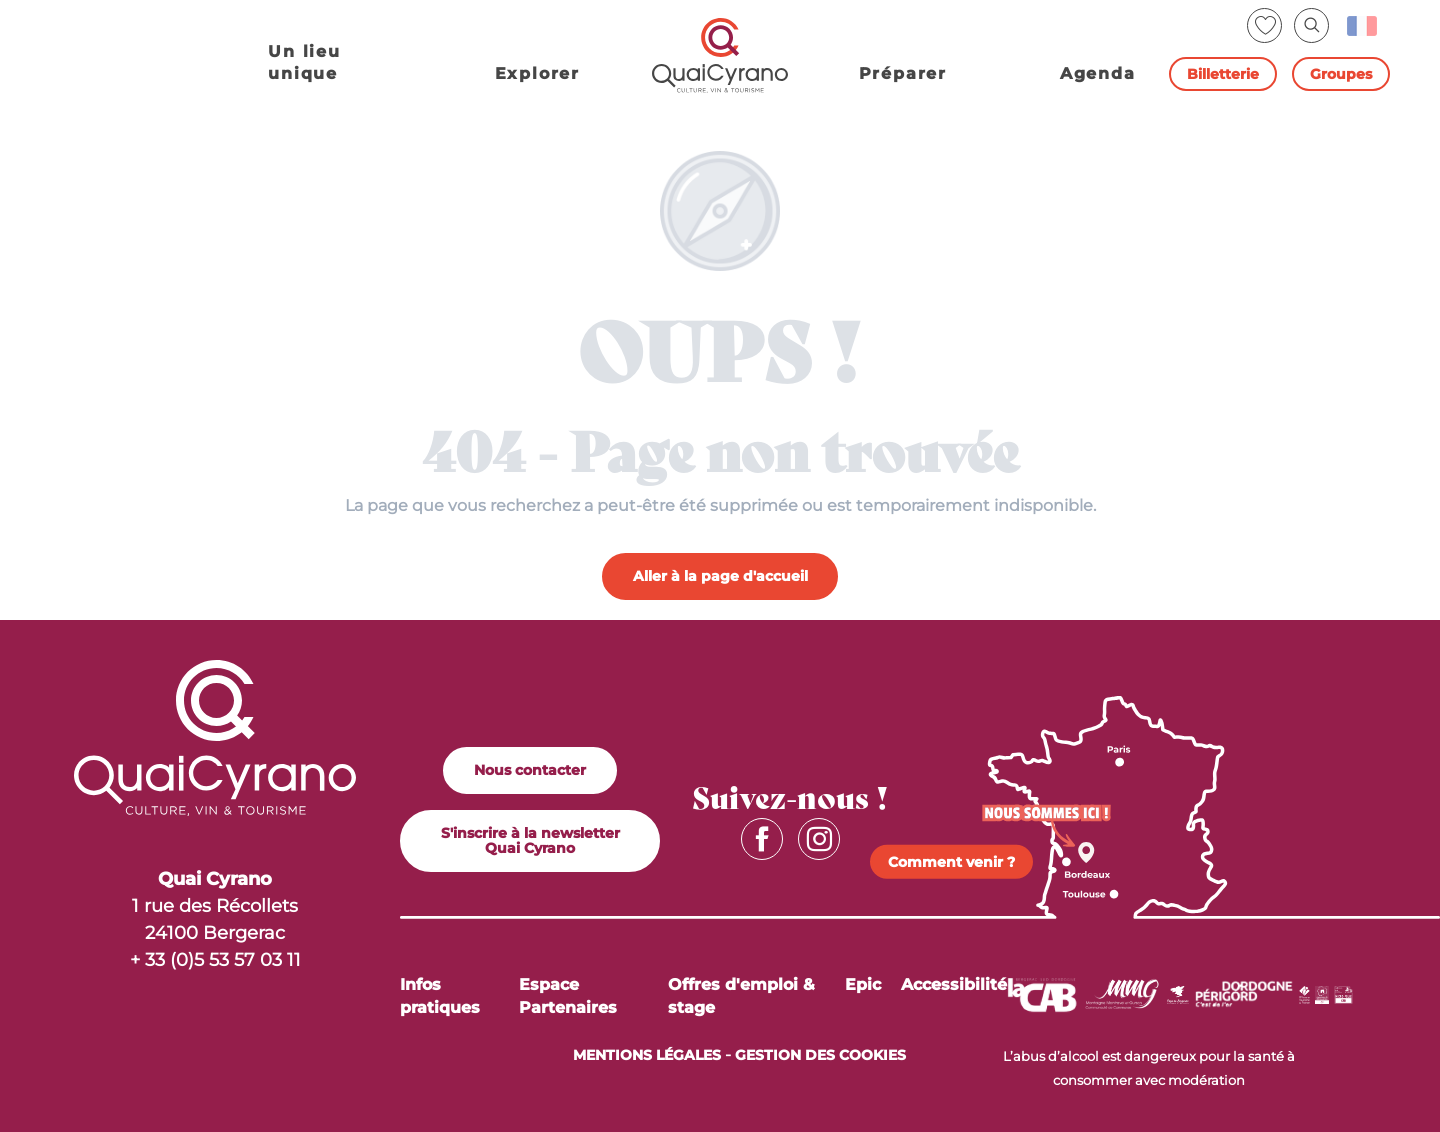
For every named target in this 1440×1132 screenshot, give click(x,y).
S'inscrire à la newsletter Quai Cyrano (530, 840)
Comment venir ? (951, 862)
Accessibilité (954, 984)
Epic (863, 984)
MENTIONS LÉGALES (647, 1055)
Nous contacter (530, 770)
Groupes (1341, 74)
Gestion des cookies (820, 1055)
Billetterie (1223, 74)
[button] (1311, 25)
